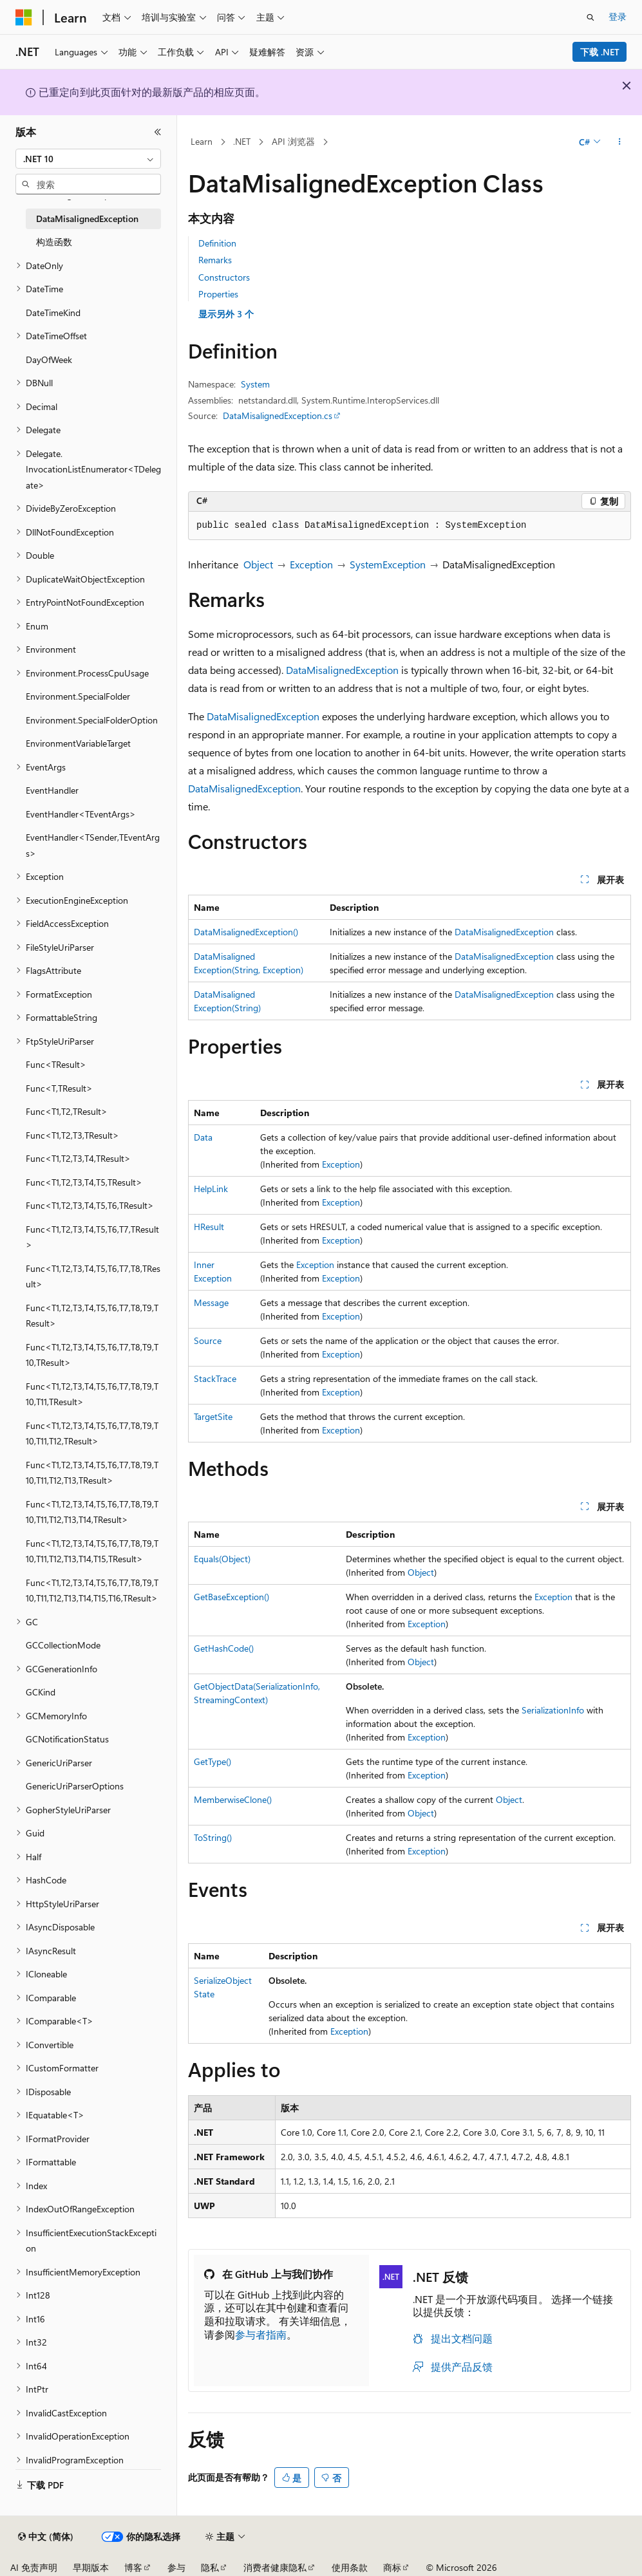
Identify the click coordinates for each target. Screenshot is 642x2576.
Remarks (215, 260)
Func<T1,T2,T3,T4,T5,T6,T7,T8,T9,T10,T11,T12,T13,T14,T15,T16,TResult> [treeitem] (92, 1590)
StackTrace (215, 1378)
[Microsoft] (23, 17)
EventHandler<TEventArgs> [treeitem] (81, 814)
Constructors (224, 277)
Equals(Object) (222, 1559)
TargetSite (213, 1416)
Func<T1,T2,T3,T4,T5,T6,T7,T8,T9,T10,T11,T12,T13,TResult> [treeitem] (92, 1473)
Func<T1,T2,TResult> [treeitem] (67, 1111)
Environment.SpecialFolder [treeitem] (78, 696)
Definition (217, 243)
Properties (218, 294)
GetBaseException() (231, 1597)
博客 (133, 2567)
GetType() (212, 1761)
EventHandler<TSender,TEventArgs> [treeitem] (93, 845)
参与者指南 (261, 2334)
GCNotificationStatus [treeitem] (67, 1739)
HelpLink (211, 1188)
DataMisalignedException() (246, 932)
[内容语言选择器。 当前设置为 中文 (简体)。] (45, 2536)
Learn (201, 141)
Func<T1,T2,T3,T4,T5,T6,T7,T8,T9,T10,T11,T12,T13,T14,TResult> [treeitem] (92, 1512)
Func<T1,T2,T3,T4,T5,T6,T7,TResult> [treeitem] (92, 1237)
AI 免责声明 (33, 2567)
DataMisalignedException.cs (277, 415)
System (255, 384)
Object (258, 564)
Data (203, 1137)
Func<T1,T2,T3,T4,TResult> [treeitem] (78, 1158)
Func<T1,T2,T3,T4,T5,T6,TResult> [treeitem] (90, 1205)
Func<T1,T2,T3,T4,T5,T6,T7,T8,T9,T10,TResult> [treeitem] (92, 1355)
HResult (209, 1226)
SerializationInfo (553, 1710)
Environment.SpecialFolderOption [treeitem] (92, 720)
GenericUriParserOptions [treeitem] (75, 1786)
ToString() (213, 1837)
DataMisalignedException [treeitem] (87, 218)
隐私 (210, 2567)
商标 (392, 2567)
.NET (241, 141)
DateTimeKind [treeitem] (53, 312)
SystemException (388, 564)
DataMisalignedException (342, 670)
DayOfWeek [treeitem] (49, 359)
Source (208, 1340)
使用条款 (350, 2567)
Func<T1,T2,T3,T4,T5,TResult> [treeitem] (84, 1182)
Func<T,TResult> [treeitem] (59, 1088)
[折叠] (157, 132)
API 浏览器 (293, 141)
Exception (311, 564)
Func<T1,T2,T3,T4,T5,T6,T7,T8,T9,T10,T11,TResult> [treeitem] (92, 1394)
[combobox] (88, 159)
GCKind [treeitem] (40, 1692)
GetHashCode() (224, 1648)
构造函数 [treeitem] (54, 242)
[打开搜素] (590, 17)
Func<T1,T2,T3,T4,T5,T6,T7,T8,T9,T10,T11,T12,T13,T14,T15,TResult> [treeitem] (92, 1551)
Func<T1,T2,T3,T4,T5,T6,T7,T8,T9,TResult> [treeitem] (92, 1316)
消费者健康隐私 (275, 2567)
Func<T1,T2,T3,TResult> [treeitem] (72, 1135)
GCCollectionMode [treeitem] (63, 1645)
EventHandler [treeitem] (52, 790)
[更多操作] (620, 142)
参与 (176, 2567)
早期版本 (91, 2567)
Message (211, 1302)
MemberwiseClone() (233, 1799)
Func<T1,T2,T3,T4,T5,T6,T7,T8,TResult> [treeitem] (93, 1276)
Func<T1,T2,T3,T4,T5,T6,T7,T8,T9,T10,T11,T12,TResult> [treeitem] (92, 1433)
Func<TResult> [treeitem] (56, 1064)
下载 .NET (599, 52)
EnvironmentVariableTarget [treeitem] (78, 743)
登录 (618, 16)
